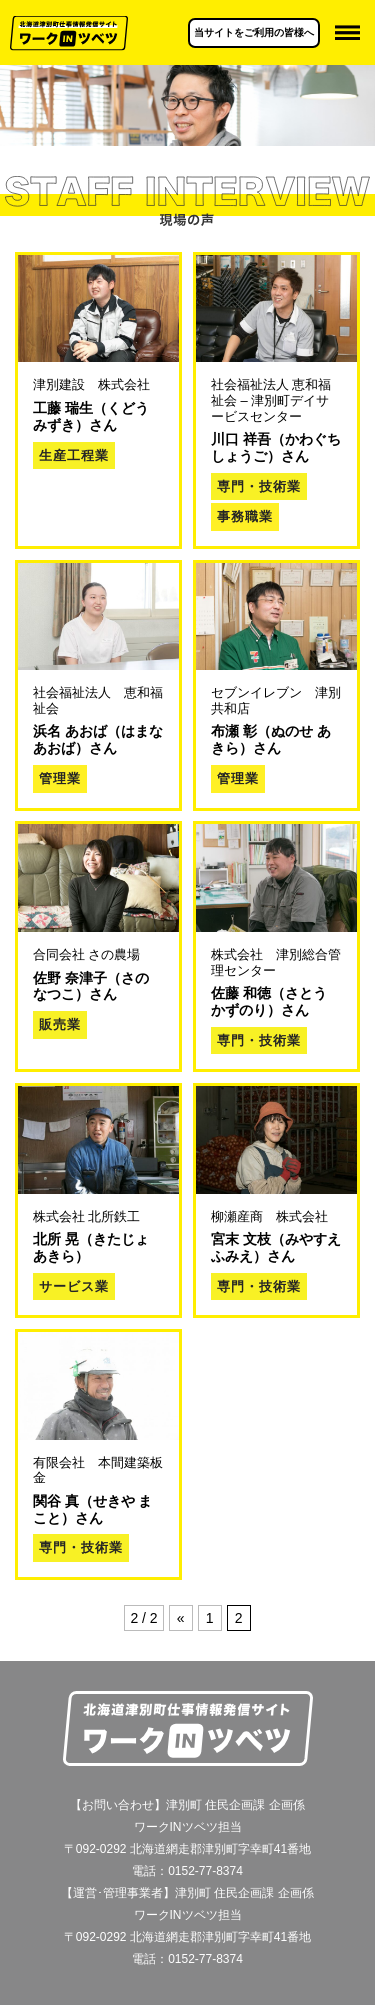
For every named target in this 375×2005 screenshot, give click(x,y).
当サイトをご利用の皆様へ (254, 32)
